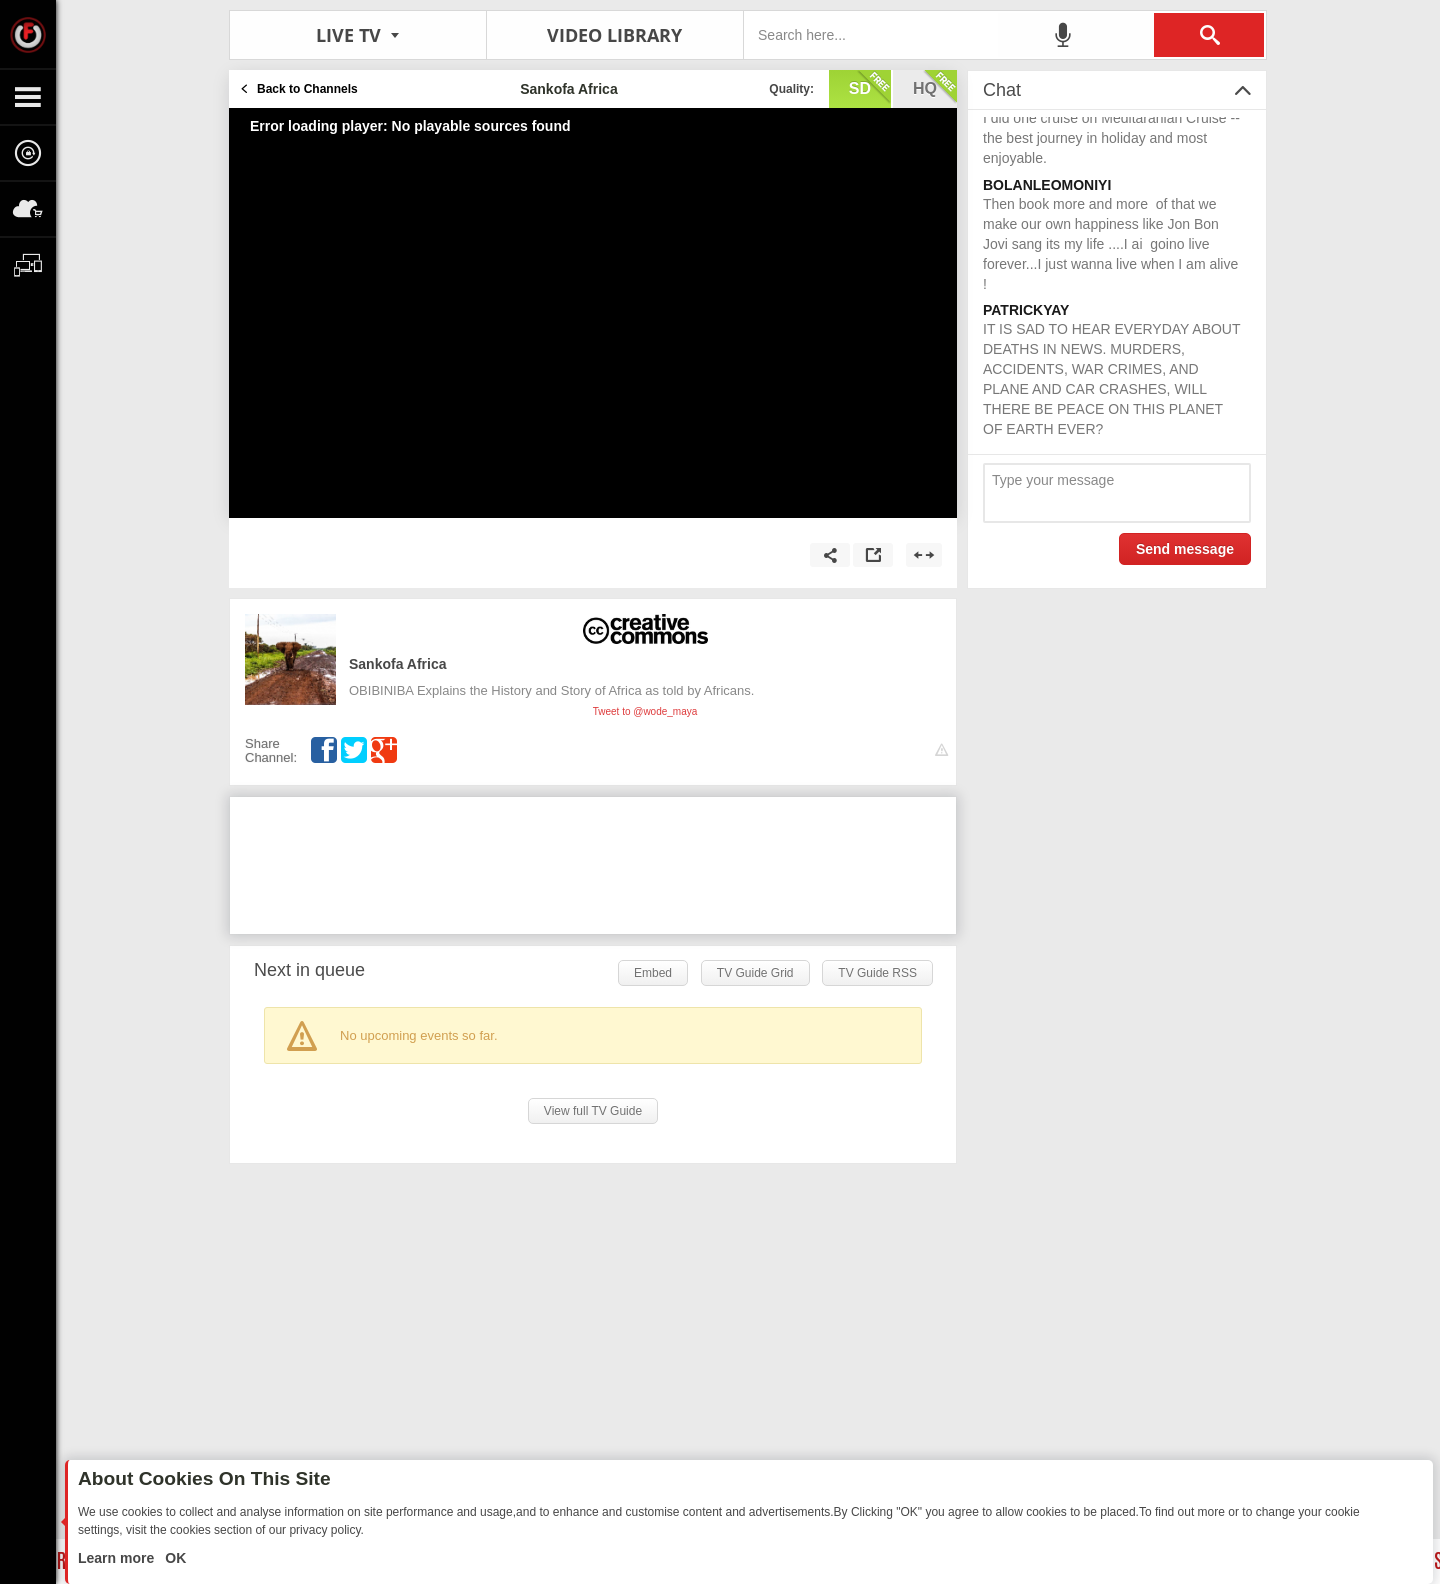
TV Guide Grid (755, 973)
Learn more (118, 1558)
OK (173, 1558)
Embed (653, 973)
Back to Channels (307, 89)
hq (935, 87)
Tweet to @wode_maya (645, 711)
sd (870, 87)
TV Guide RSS (877, 973)
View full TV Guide (593, 1111)
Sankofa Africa (398, 664)
